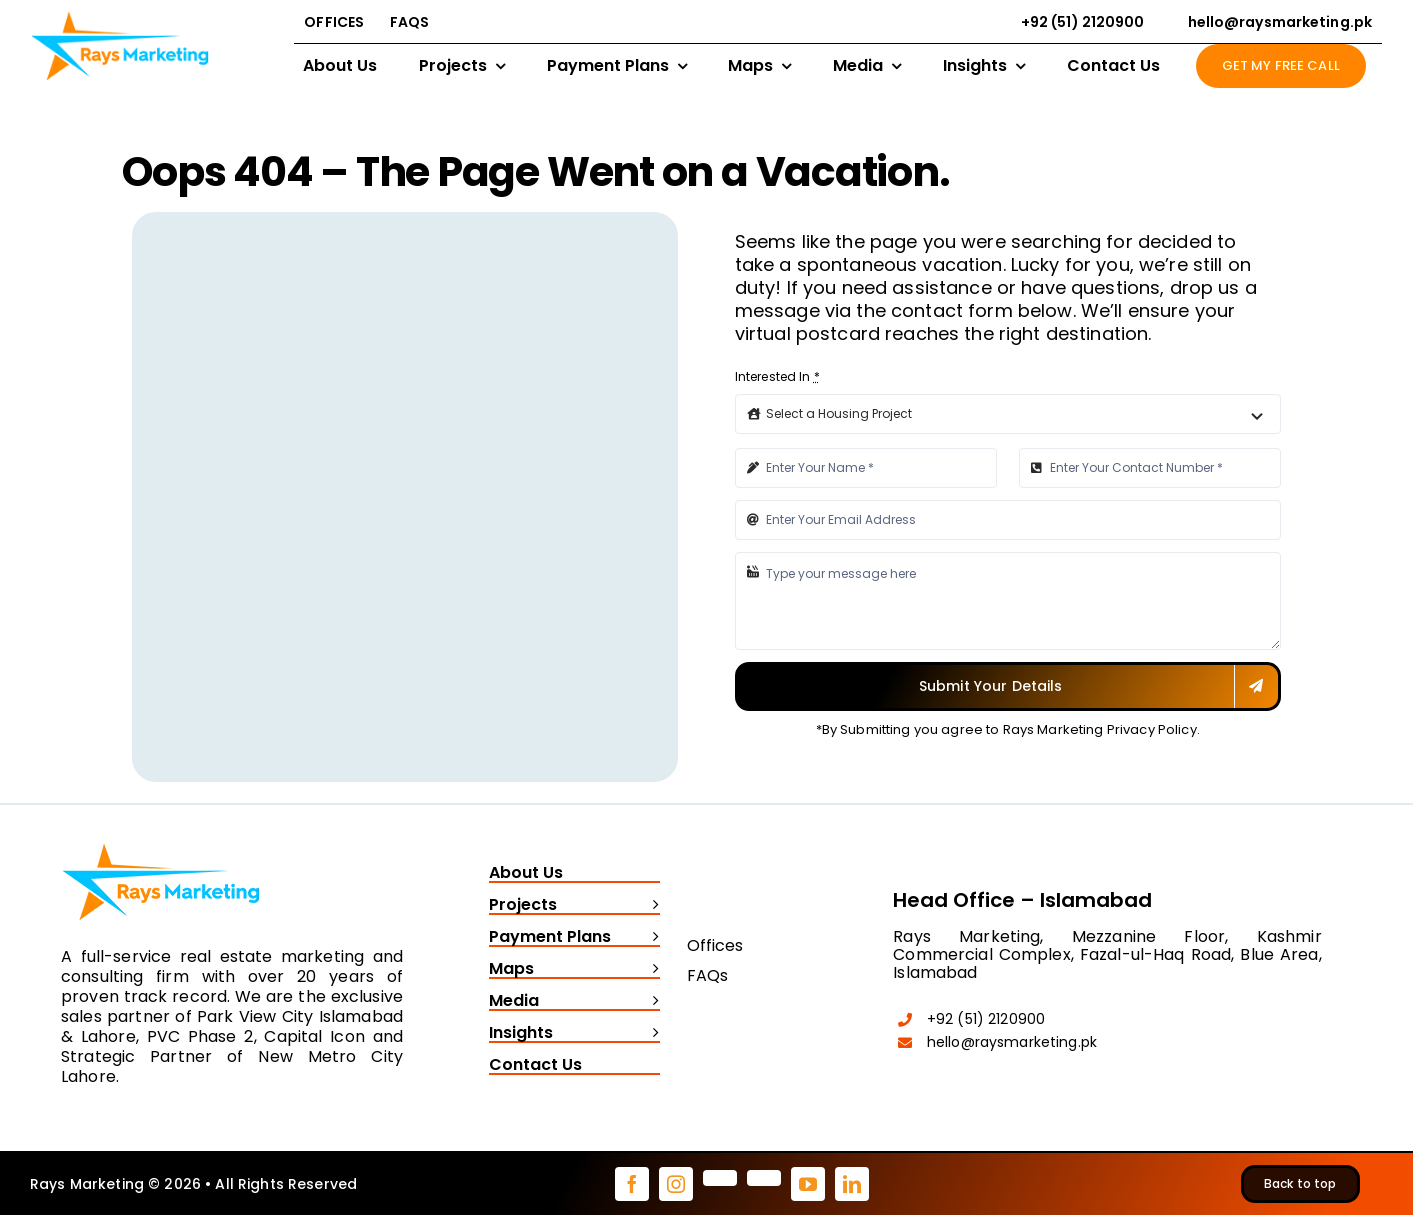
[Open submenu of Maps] (651, 970)
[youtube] (808, 1184)
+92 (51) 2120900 (986, 1019)
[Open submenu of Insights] (651, 1034)
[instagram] (676, 1184)
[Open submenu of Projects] (651, 906)
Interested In (777, 376)
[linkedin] (852, 1184)
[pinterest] (720, 1178)
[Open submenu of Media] (651, 1002)
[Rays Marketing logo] (161, 839)
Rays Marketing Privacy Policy (1100, 729)
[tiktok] (764, 1178)
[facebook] (632, 1184)
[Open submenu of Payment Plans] (651, 938)
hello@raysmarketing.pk (1012, 1042)
